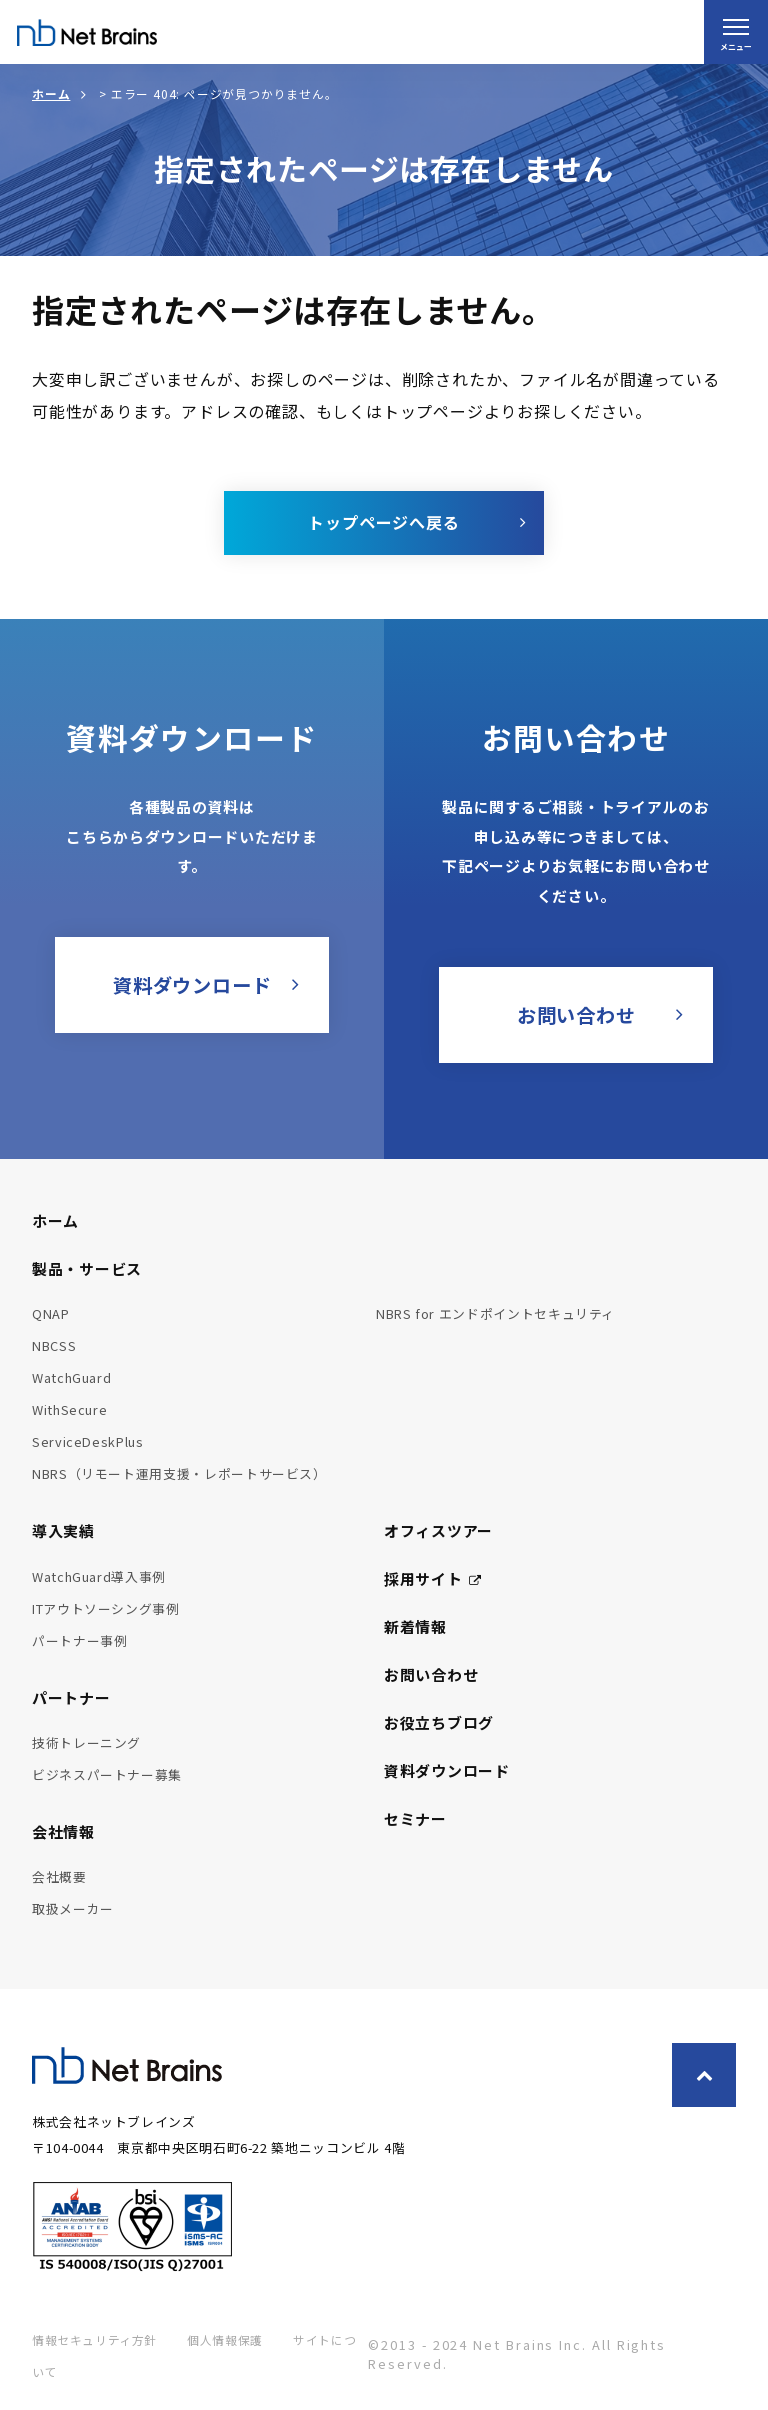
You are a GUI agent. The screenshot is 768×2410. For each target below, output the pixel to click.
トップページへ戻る (383, 522)
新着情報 (415, 1626)
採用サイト (432, 1578)
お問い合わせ (431, 1674)
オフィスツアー (438, 1530)
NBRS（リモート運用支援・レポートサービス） (179, 1473)
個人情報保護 (225, 2339)
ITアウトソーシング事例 (106, 1608)
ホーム (51, 93)
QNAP (51, 1313)
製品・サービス (87, 1268)
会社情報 (63, 1831)
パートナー (71, 1697)
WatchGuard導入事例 (99, 1576)
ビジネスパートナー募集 (107, 1774)
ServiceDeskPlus (88, 1441)
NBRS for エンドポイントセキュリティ (495, 1313)
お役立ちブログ (439, 1722)
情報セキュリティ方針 (94, 2339)
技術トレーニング (86, 1742)
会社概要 (59, 1876)
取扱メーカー (73, 1908)
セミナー (415, 1818)
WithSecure (69, 1409)
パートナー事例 (79, 1640)
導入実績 (63, 1530)
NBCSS (54, 1345)
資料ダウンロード (447, 1770)
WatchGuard (71, 1377)
